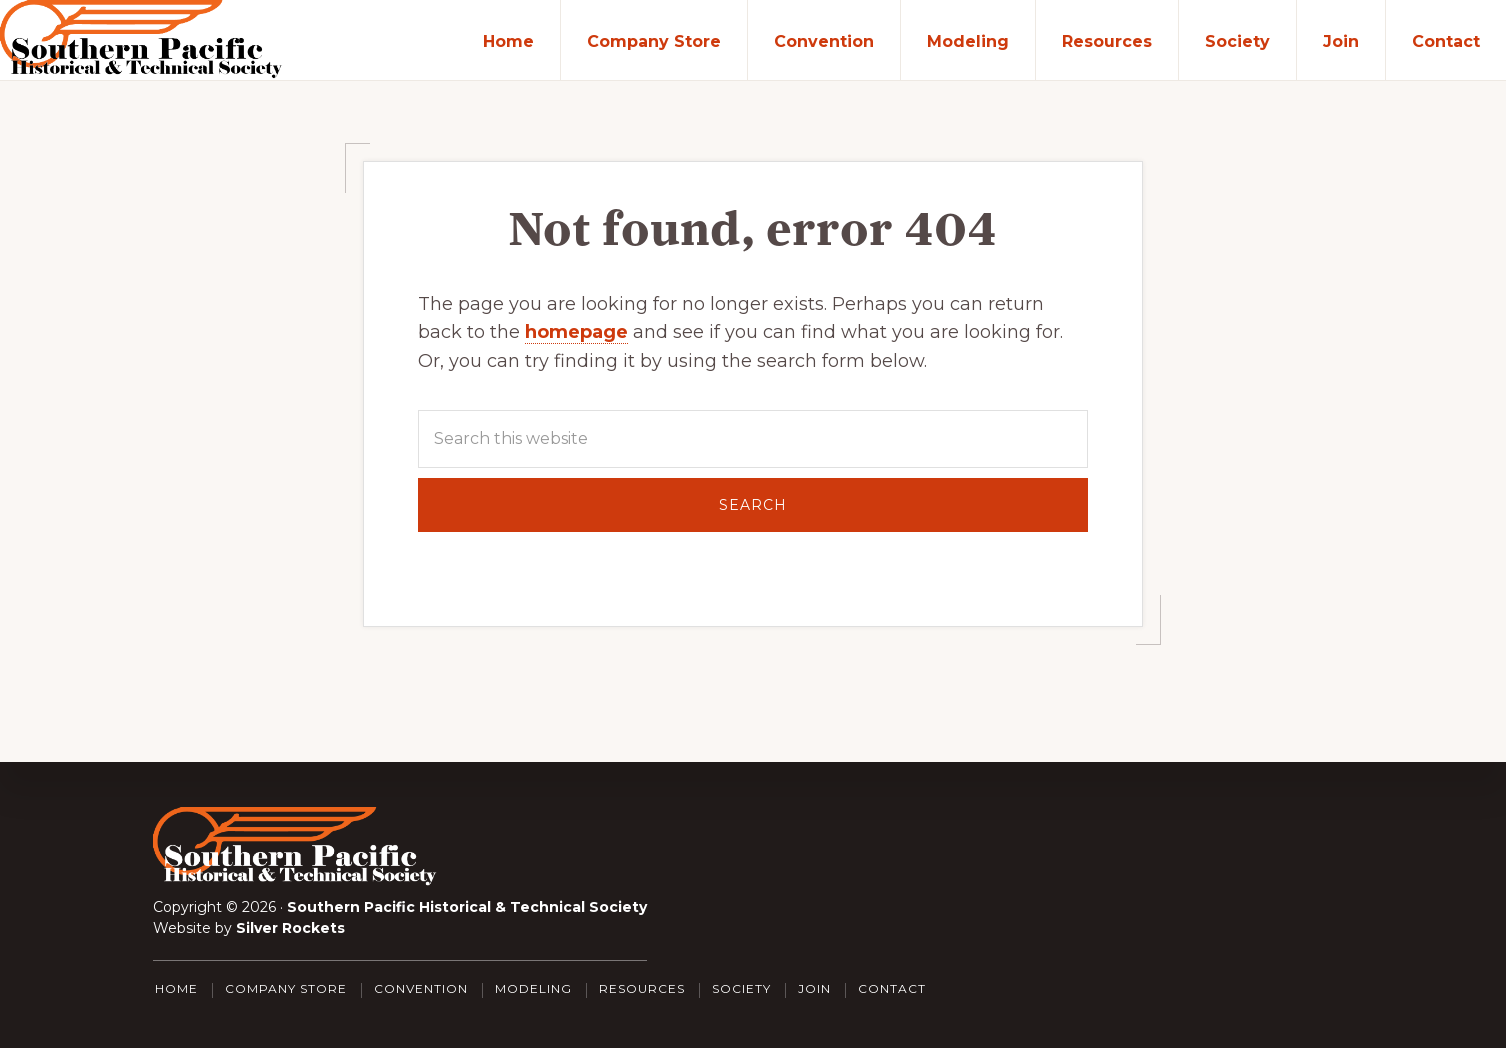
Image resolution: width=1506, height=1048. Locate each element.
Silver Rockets (290, 928)
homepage (576, 332)
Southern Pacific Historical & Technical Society (467, 907)
